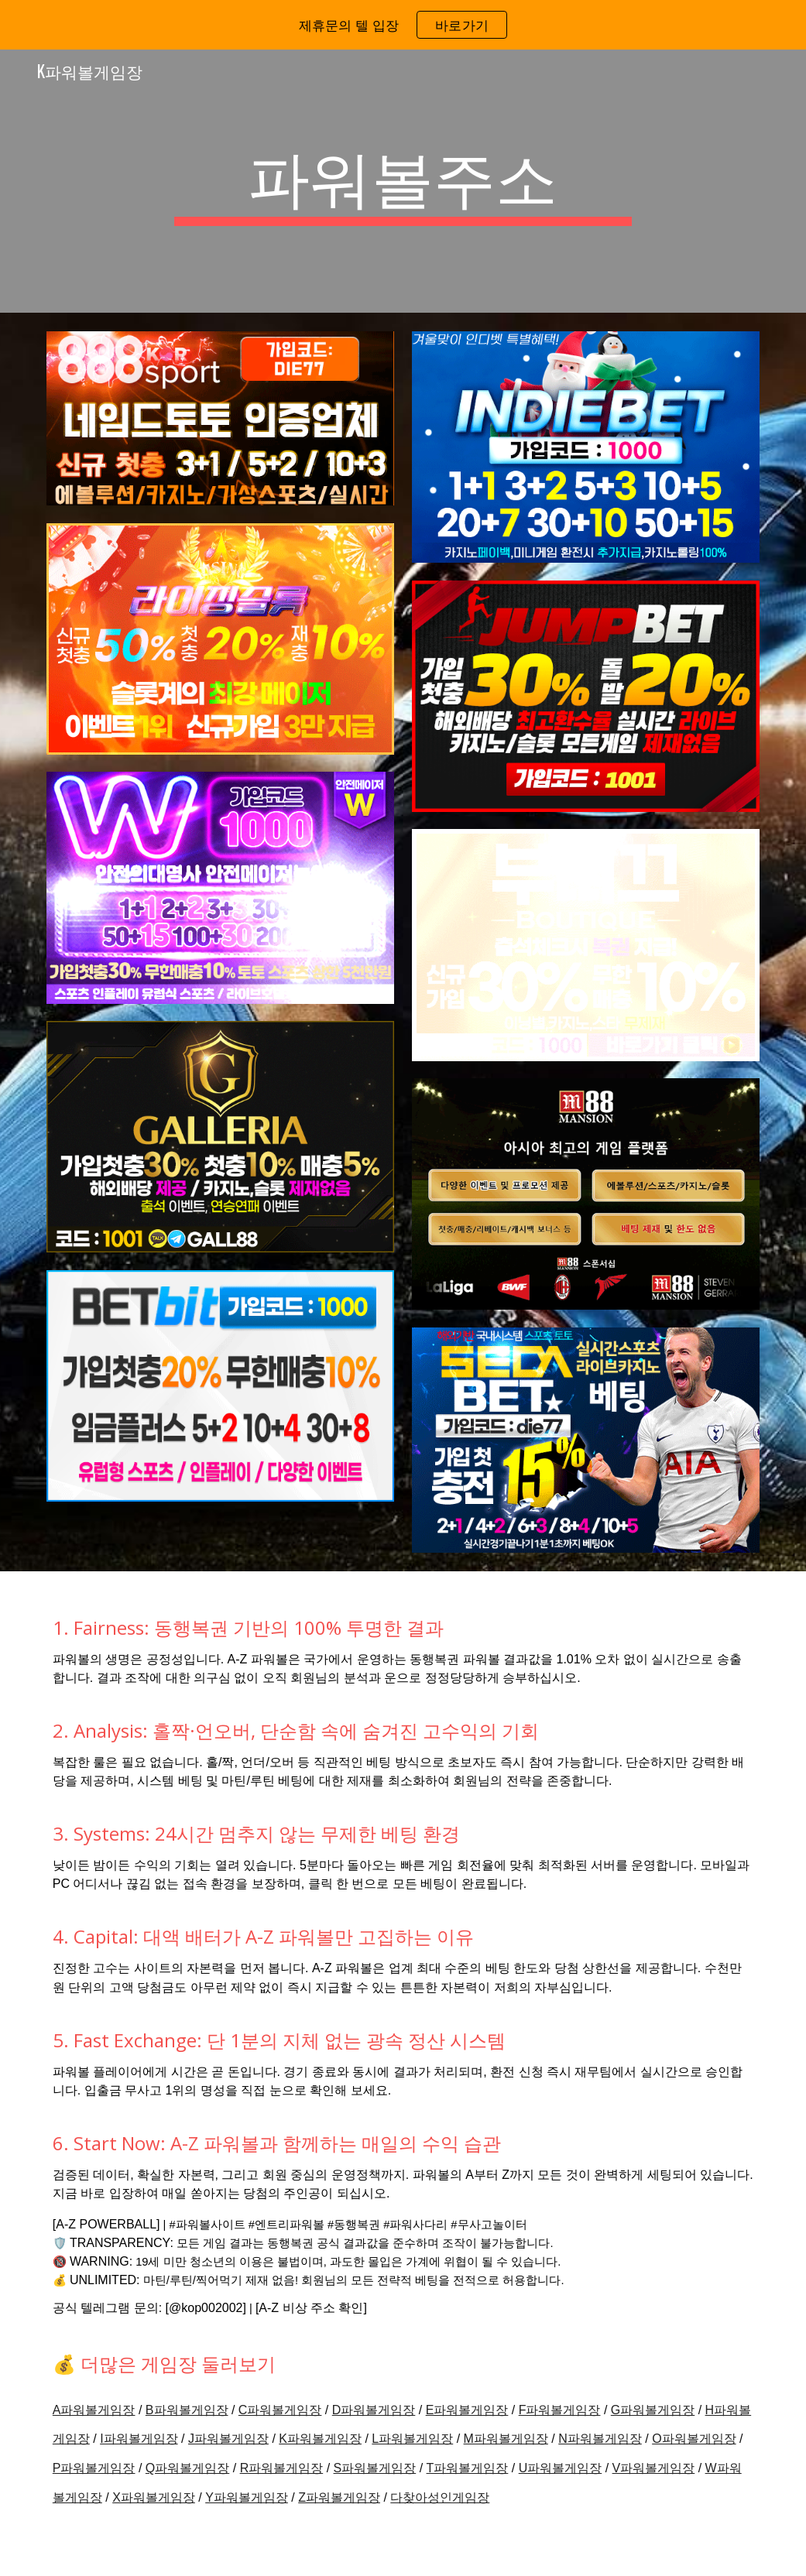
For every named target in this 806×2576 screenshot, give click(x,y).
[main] (402, 181)
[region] (403, 25)
